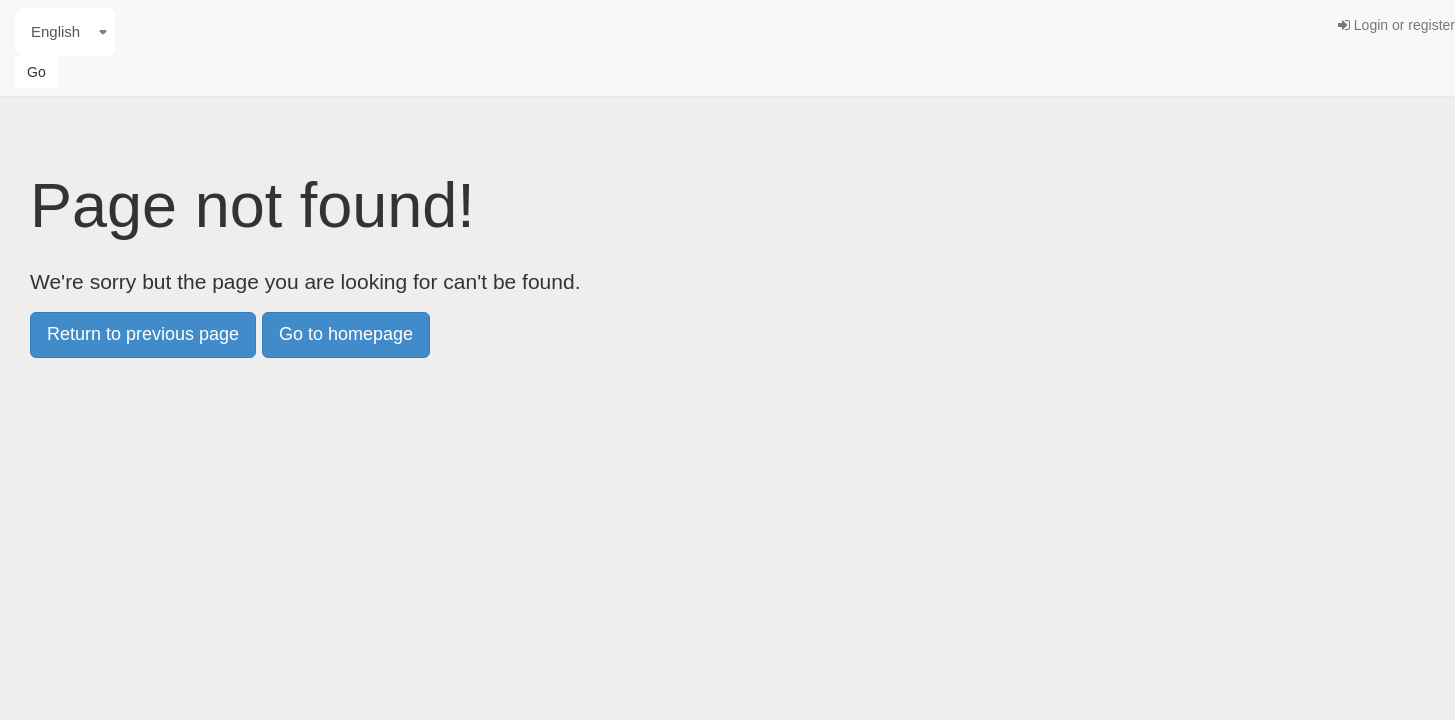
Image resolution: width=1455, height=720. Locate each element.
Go (36, 72)
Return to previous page (143, 334)
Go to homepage (346, 334)
